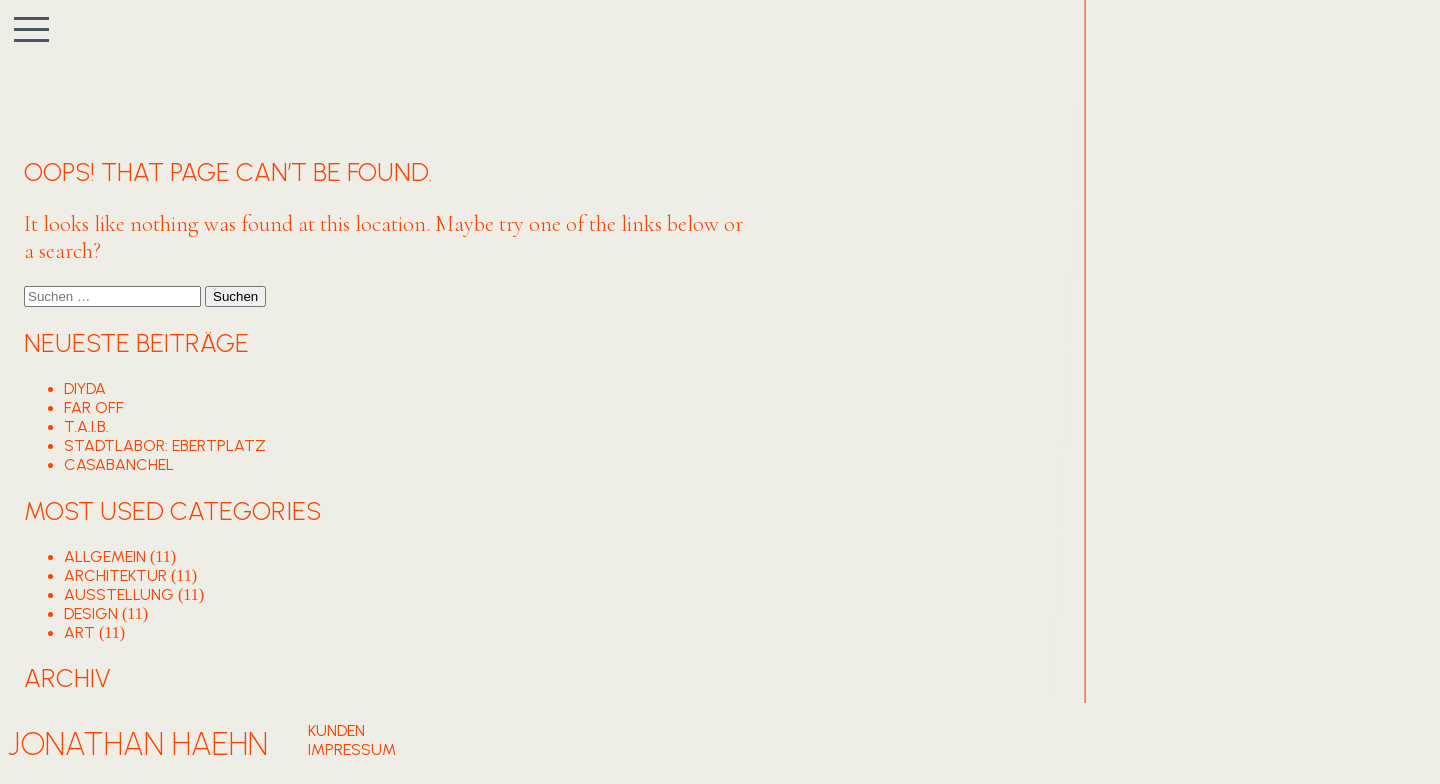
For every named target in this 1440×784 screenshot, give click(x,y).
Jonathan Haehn (138, 744)
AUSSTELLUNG (119, 594)
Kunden (336, 730)
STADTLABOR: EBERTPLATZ (165, 445)
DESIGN (91, 613)
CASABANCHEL (119, 464)
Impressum (352, 749)
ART (79, 632)
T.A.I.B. (86, 426)
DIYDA (85, 388)
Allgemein (105, 556)
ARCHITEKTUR (115, 575)
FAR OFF (94, 407)
